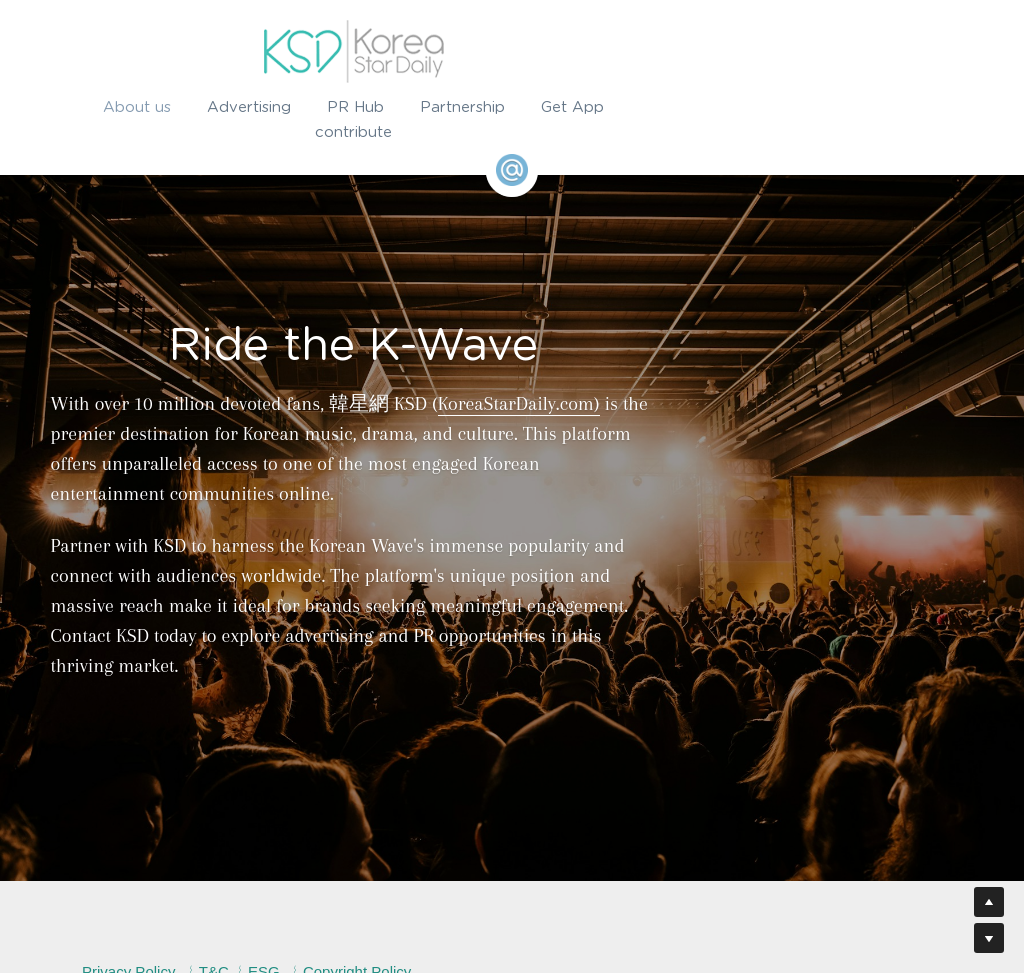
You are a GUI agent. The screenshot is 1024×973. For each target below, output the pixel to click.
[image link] (512, 51)
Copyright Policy (440, 881)
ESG (347, 881)
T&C (297, 881)
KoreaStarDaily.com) (521, 404)
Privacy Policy (212, 881)
